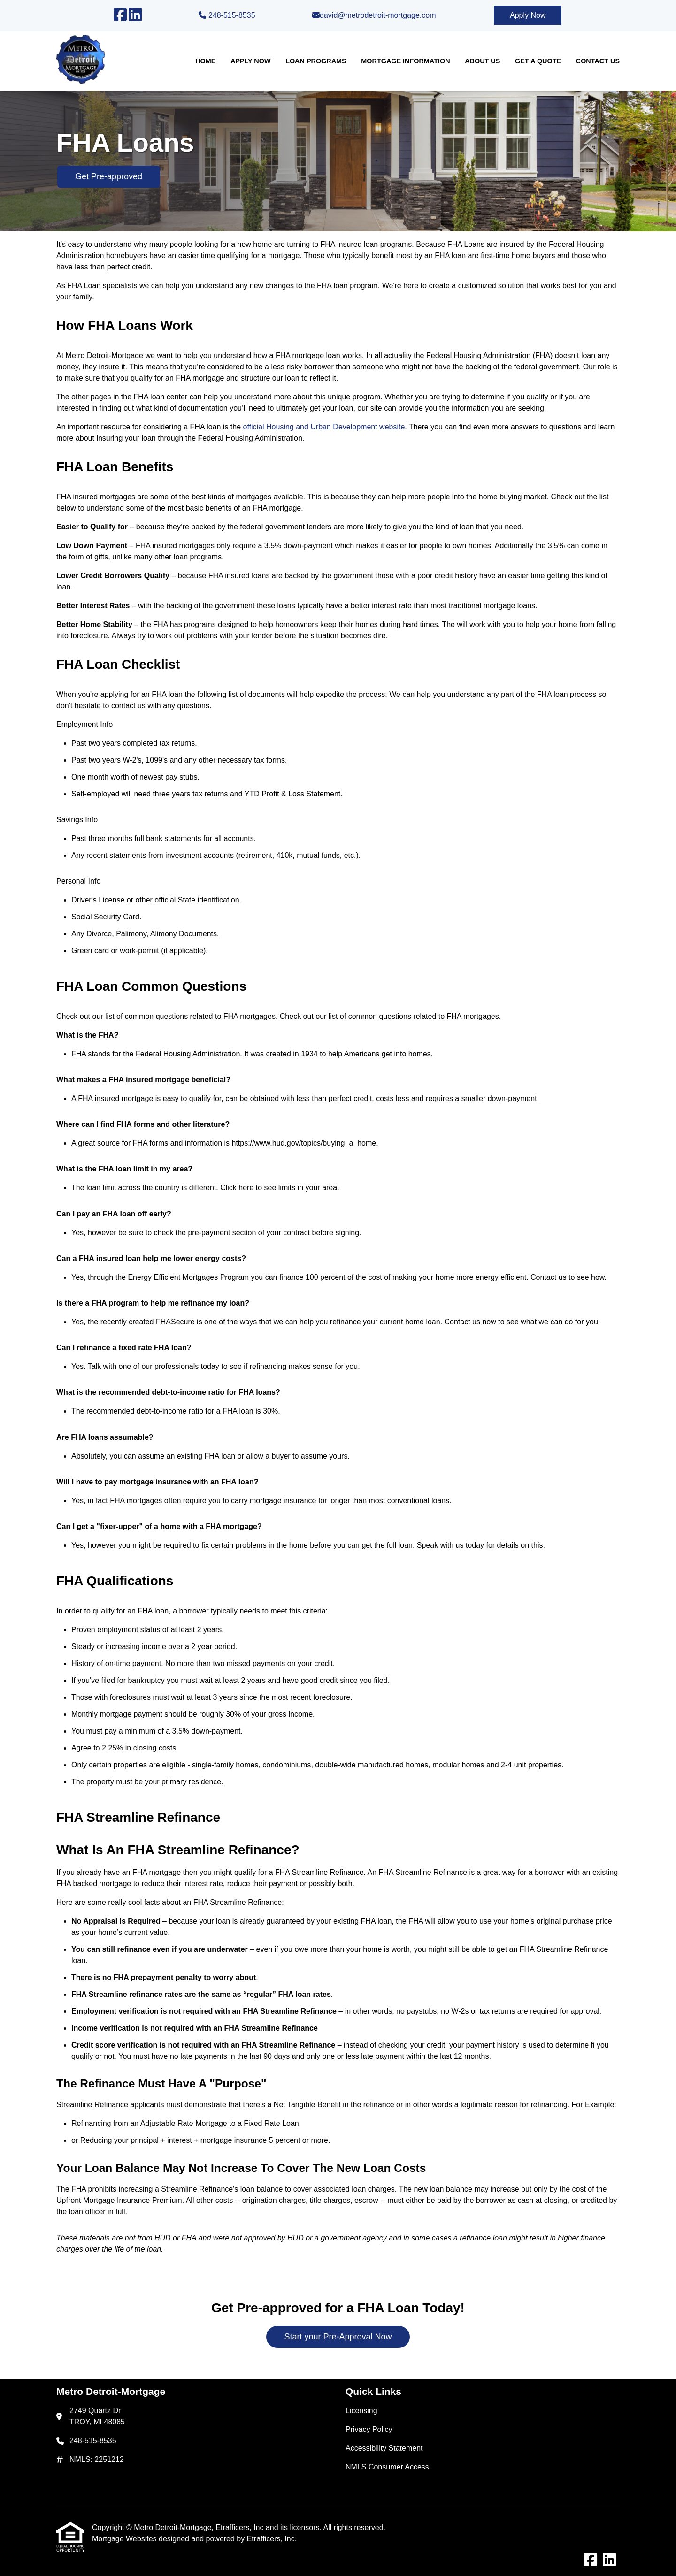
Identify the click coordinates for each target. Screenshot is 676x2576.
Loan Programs (315, 61)
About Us (482, 61)
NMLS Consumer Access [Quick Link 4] (387, 2467)
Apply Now (527, 15)
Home (205, 61)
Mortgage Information (405, 61)
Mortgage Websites (125, 2539)
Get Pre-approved (108, 176)
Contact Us (598, 61)
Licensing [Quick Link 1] (361, 2411)
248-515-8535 (227, 15)
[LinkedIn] (135, 15)
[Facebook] (120, 15)
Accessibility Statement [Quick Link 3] (384, 2448)
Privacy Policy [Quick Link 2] (369, 2429)
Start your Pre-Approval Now (338, 2336)
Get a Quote (538, 61)
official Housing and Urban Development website (324, 427)
